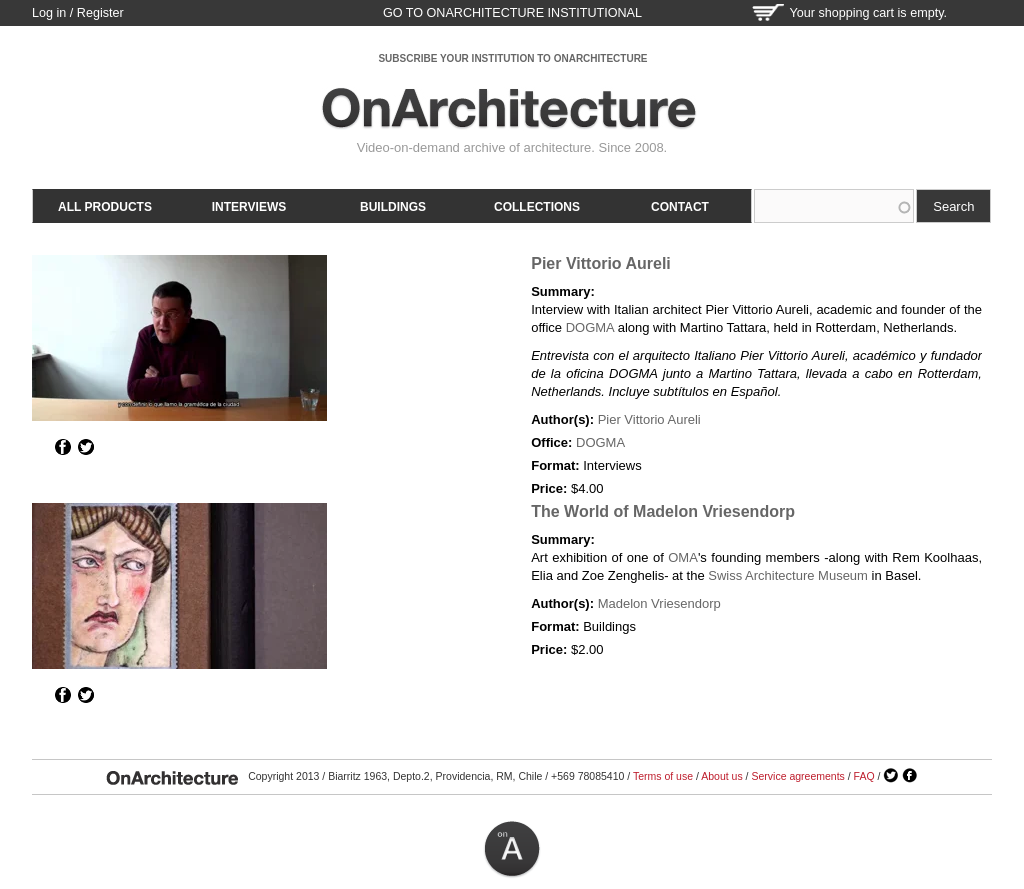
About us (721, 776)
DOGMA (590, 327)
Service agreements (797, 776)
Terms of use (663, 776)
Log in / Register (78, 13)
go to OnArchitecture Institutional (512, 13)
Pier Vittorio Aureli (601, 263)
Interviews (249, 207)
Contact (680, 207)
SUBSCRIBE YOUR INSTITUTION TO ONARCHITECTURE (512, 58)
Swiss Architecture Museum (788, 575)
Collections (537, 207)
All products (105, 207)
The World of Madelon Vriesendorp (663, 511)
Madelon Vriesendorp (659, 603)
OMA (683, 557)
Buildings (393, 207)
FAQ (864, 776)
